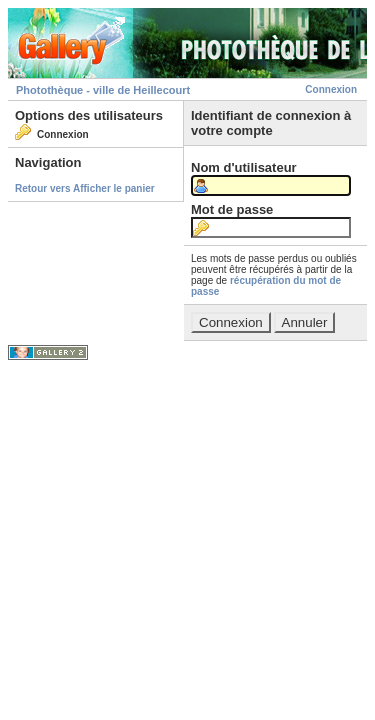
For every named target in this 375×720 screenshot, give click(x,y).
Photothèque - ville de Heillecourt (103, 90)
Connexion (331, 89)
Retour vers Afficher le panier (85, 188)
